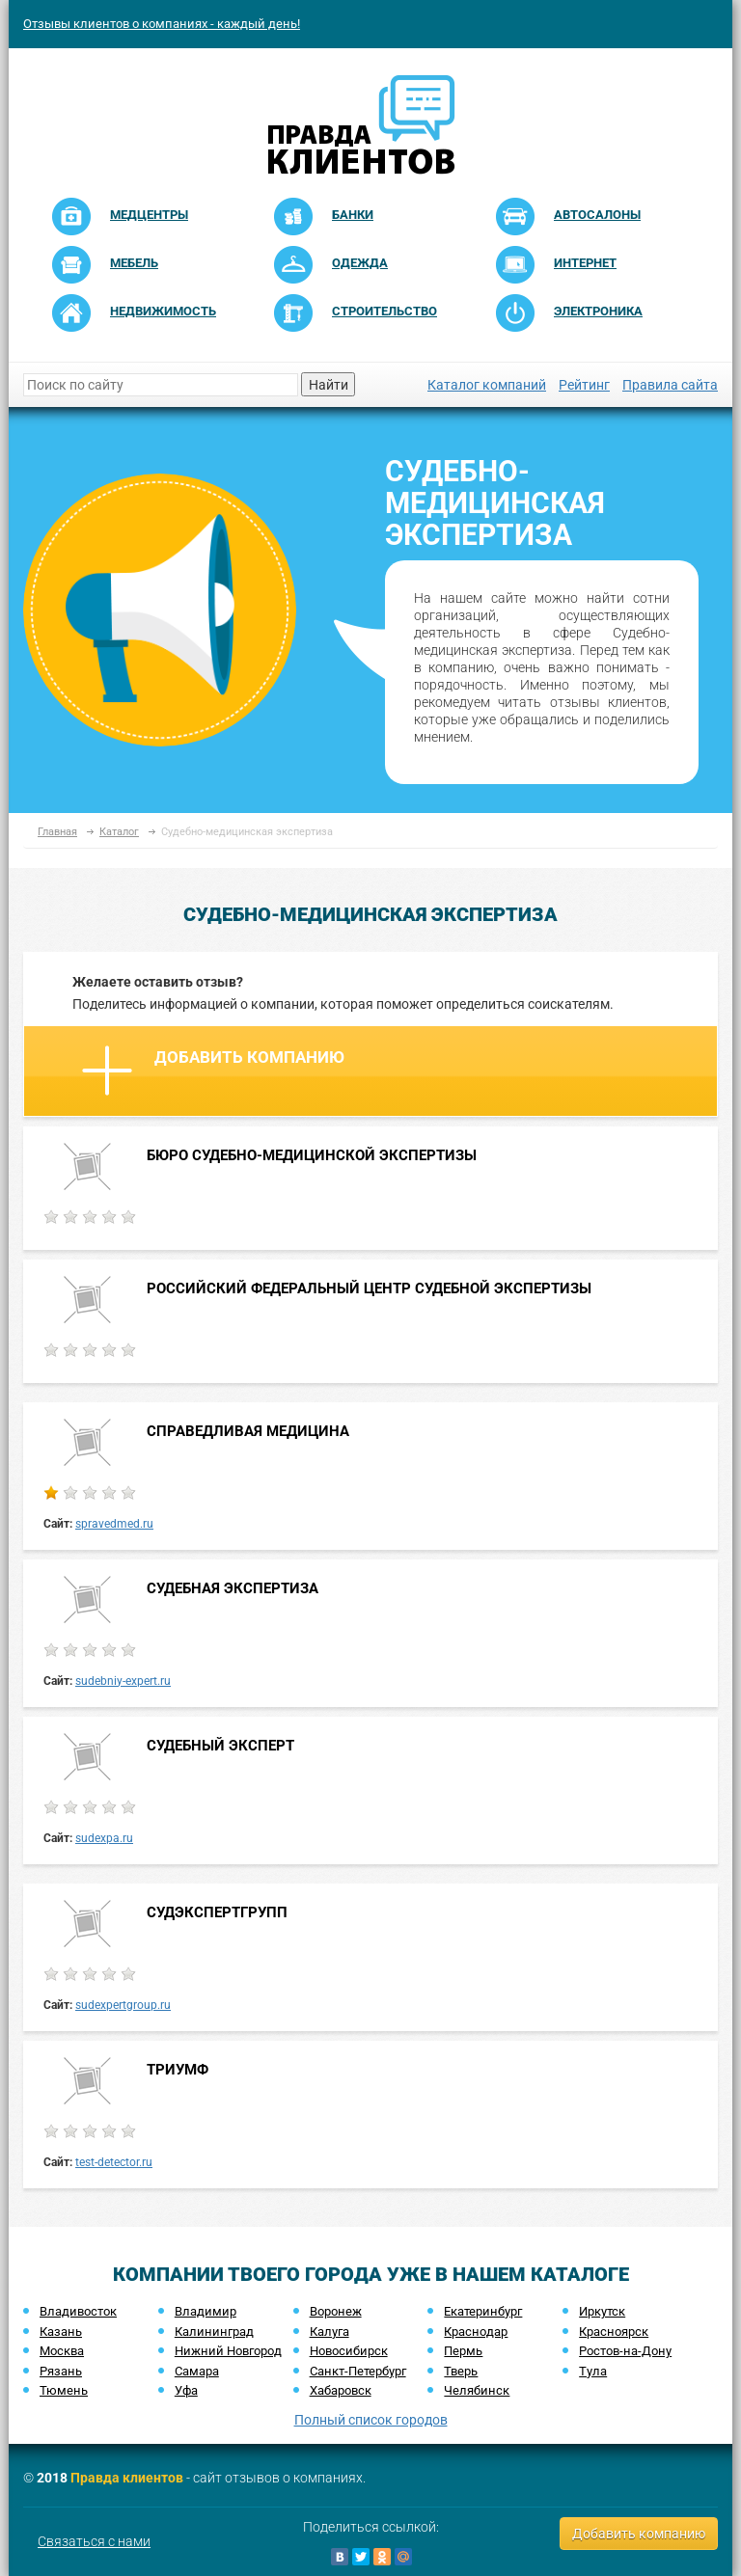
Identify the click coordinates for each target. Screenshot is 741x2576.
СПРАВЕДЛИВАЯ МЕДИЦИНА (248, 1431)
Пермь (463, 2351)
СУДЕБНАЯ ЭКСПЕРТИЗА (232, 1588)
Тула (593, 2371)
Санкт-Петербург (358, 2371)
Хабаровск (340, 2390)
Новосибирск (349, 2351)
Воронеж (336, 2311)
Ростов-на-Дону (625, 2351)
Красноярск (613, 2331)
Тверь (461, 2371)
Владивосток (78, 2311)
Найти (328, 385)
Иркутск (602, 2311)
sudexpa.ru (104, 1838)
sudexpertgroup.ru (123, 2005)
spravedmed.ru (114, 1524)
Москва (62, 2351)
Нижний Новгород (228, 2351)
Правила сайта (670, 385)
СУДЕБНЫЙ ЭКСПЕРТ (220, 1745)
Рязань (61, 2371)
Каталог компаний (486, 385)
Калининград (214, 2331)
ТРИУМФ (177, 2069)
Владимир (205, 2311)
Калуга (329, 2331)
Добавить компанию (213, 1070)
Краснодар (476, 2331)
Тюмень (64, 2390)
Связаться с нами (94, 2541)
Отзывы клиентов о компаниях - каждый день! (161, 23)
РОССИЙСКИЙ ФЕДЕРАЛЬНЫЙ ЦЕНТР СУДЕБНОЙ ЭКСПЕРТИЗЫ (369, 1288)
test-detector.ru (113, 2162)
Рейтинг (584, 385)
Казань (61, 2331)
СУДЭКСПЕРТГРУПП (217, 1912)
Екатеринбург (483, 2311)
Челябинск (476, 2390)
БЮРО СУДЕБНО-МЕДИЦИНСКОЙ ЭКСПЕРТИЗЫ (312, 1155)
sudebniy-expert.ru (123, 1681)
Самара (197, 2371)
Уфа (186, 2390)
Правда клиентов (126, 2477)
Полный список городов (371, 2419)
